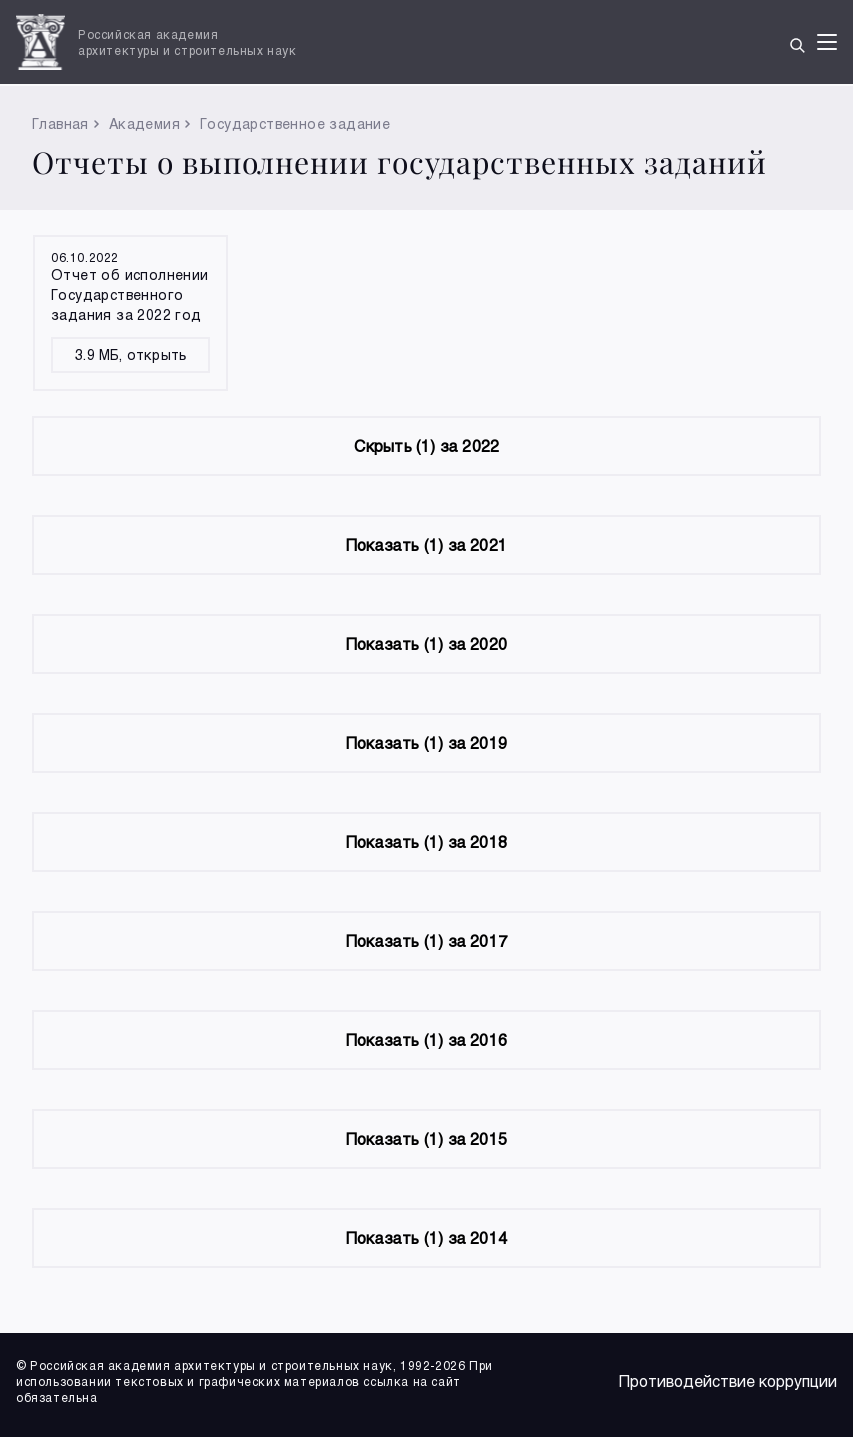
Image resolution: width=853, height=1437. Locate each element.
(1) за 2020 (426, 643)
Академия (144, 123)
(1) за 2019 (426, 742)
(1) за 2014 (426, 1237)
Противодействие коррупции (728, 1380)
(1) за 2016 (426, 1039)
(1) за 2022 (427, 445)
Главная (60, 123)
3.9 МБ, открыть (130, 354)
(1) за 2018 (426, 841)
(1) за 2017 (426, 940)
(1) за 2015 (426, 1138)
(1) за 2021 (426, 544)
